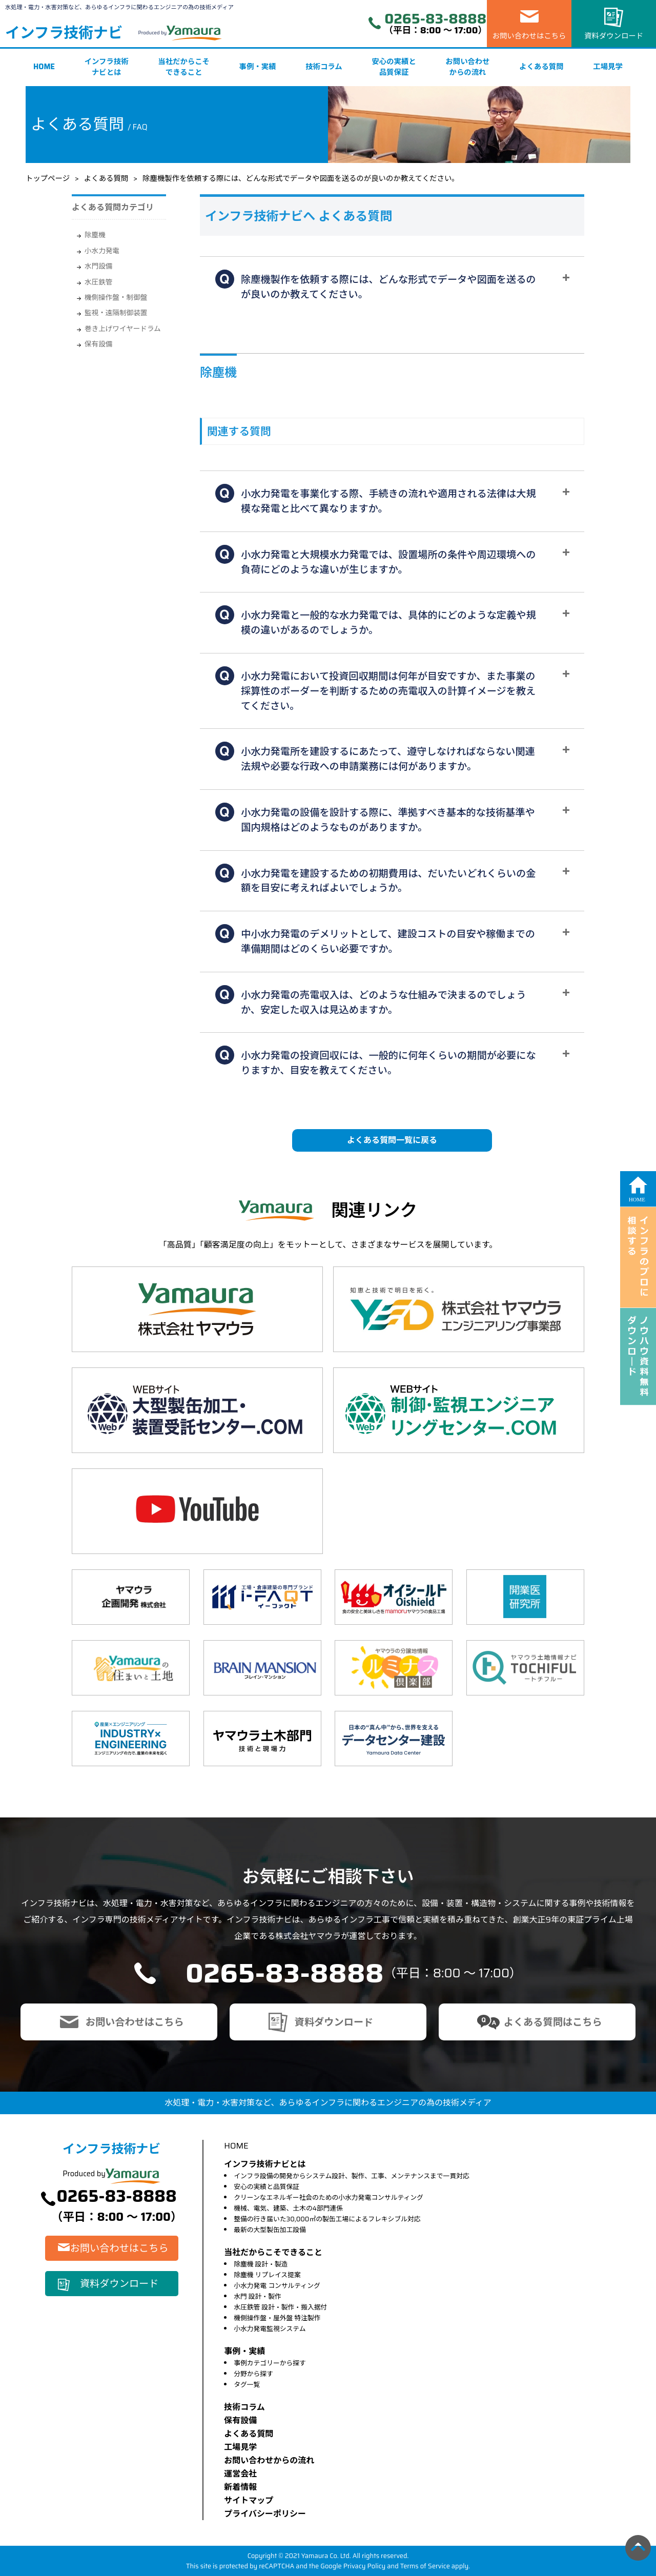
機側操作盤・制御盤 (116, 297)
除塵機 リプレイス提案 (267, 2275)
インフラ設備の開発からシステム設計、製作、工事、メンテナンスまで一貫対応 (351, 2176)
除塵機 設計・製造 (261, 2264)
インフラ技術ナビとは (107, 67)
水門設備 (98, 266)
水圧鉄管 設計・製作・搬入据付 (280, 2307)
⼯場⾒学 (240, 2447)
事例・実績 (257, 66)
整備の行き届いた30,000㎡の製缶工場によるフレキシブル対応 (327, 2219)
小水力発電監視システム (269, 2328)
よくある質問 (541, 66)
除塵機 (95, 235)
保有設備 (98, 344)
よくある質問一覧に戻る (392, 1140)
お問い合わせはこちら (529, 36)
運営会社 (240, 2473)
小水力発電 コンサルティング (277, 2285)
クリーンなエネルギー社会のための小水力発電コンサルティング (328, 2197)
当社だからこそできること (184, 67)
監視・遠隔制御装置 (116, 313)
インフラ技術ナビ (64, 33)
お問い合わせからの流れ (467, 67)
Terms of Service (425, 2566)
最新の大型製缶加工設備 (270, 2229)
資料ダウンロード (613, 36)
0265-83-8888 (435, 19)
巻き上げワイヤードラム (123, 328)
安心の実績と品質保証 (394, 67)
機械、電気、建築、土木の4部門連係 (288, 2208)
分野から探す (253, 2373)
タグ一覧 (247, 2384)
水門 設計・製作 (257, 2296)
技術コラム (323, 66)
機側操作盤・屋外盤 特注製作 (277, 2318)
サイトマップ (248, 2500)
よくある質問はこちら (553, 2022)
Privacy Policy (364, 2566)
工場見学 (608, 66)
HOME (44, 66)
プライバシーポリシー (265, 2513)
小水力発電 (102, 251)
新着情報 (240, 2487)
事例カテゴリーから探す (270, 2363)
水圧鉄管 (98, 282)
